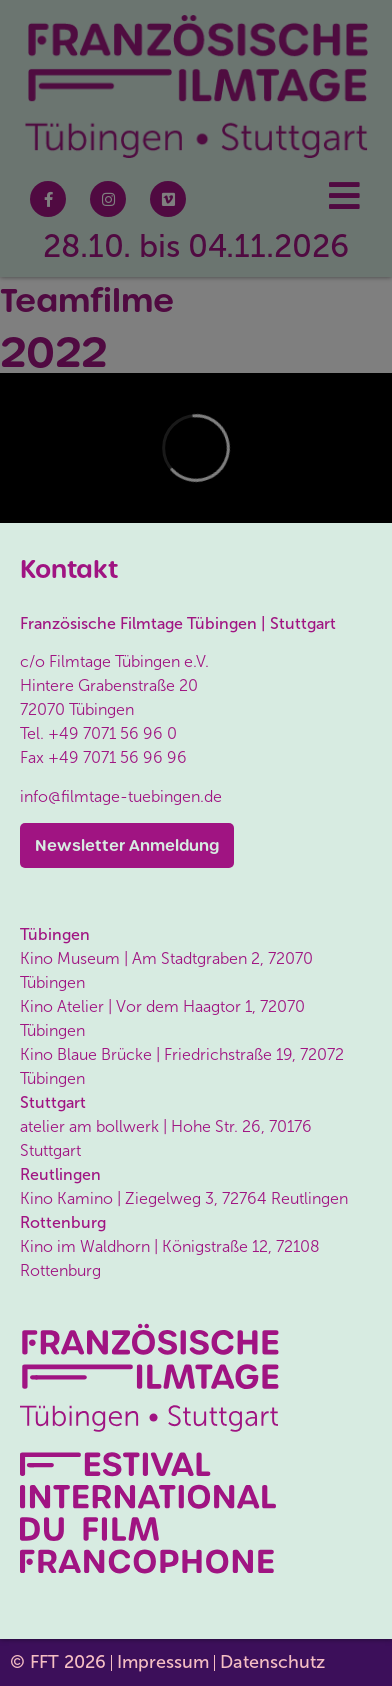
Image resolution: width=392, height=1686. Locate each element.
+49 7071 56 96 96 (117, 757)
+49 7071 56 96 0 (112, 733)
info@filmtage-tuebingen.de (121, 796)
